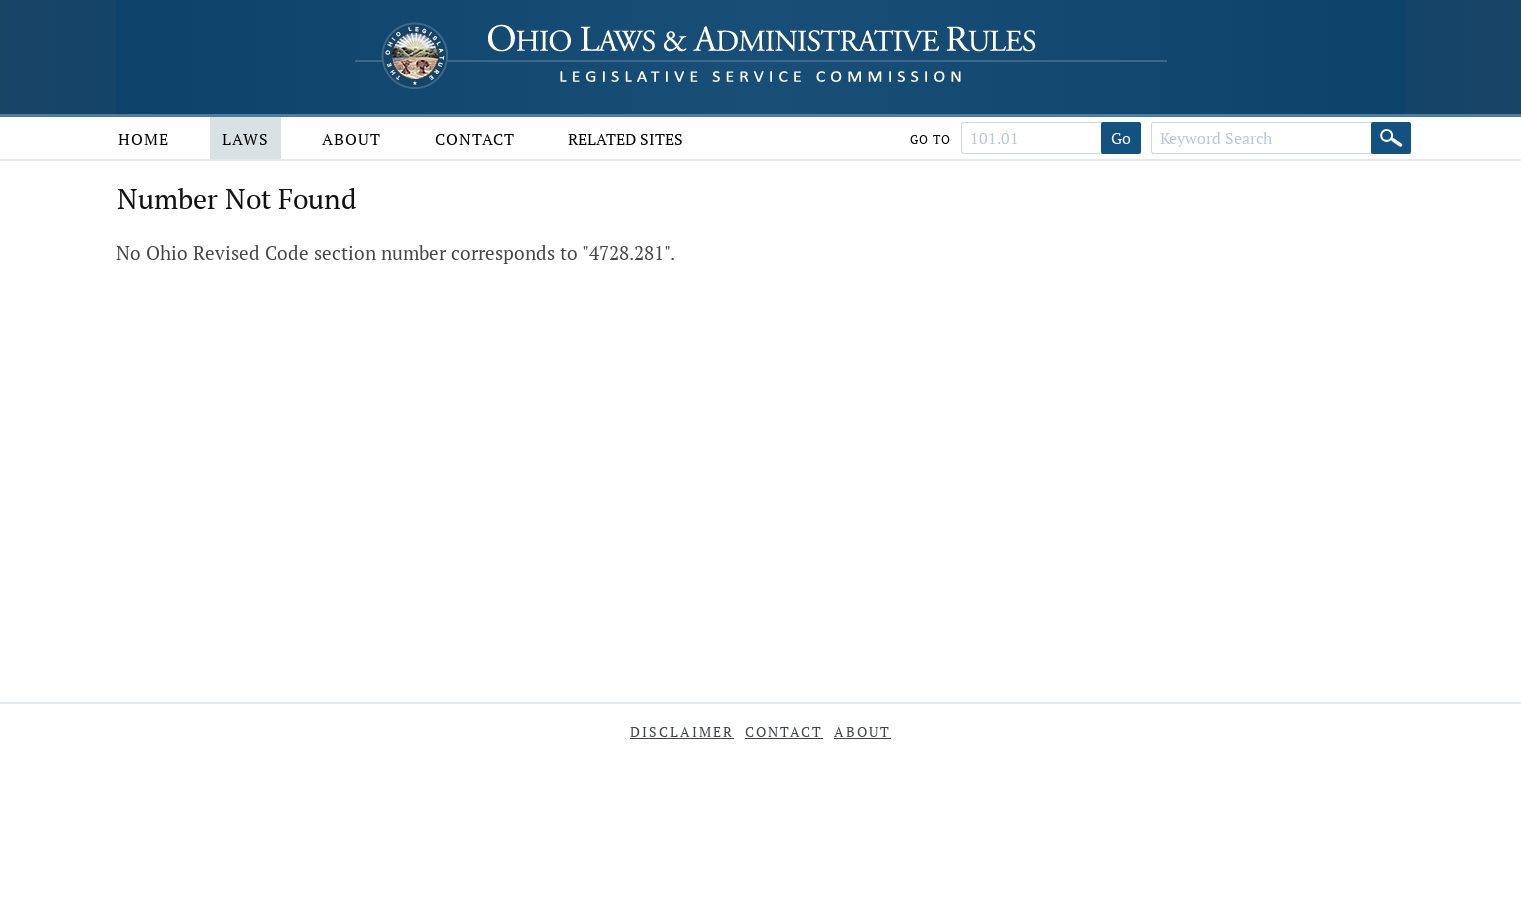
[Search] (1391, 138)
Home (143, 139)
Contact (475, 139)
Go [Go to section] (1121, 138)
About (351, 139)
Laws (245, 139)
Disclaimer (682, 731)
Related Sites (625, 139)
